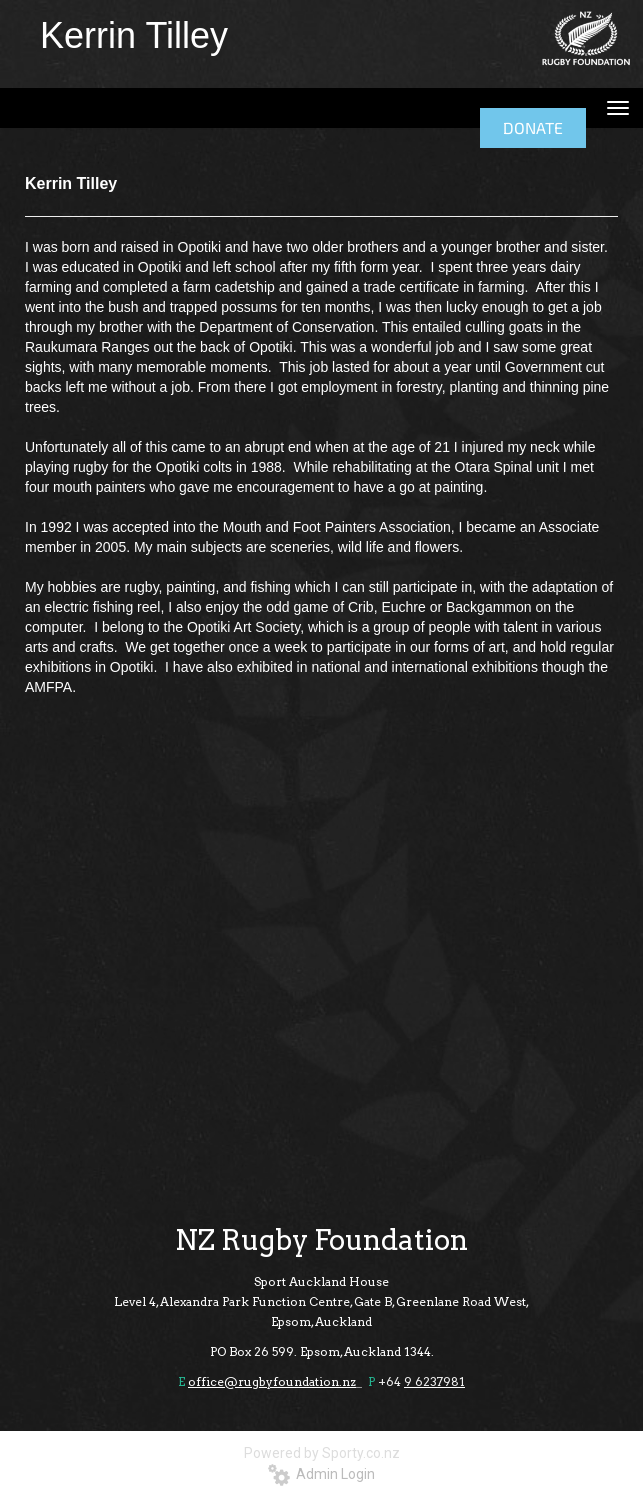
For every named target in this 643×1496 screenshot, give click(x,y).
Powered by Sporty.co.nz (322, 1453)
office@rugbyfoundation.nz (272, 1381)
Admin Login (321, 1474)
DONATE (533, 127)
